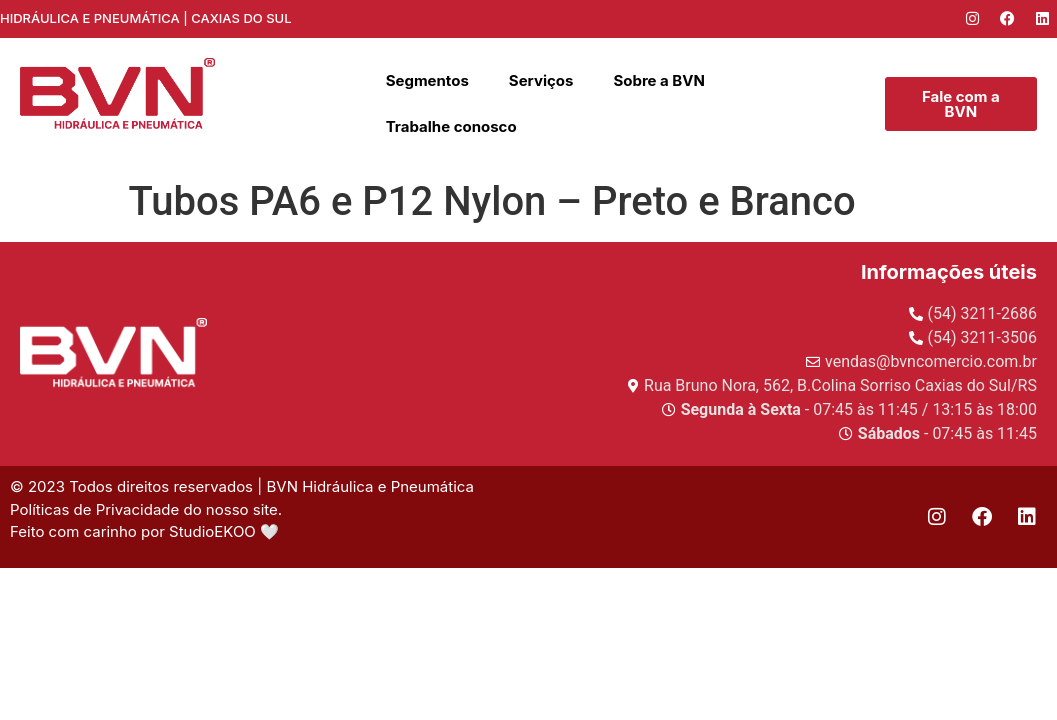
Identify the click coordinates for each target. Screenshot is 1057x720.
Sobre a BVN (659, 80)
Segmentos (427, 80)
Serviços (541, 80)
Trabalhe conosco (451, 126)
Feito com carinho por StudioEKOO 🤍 (146, 531)
